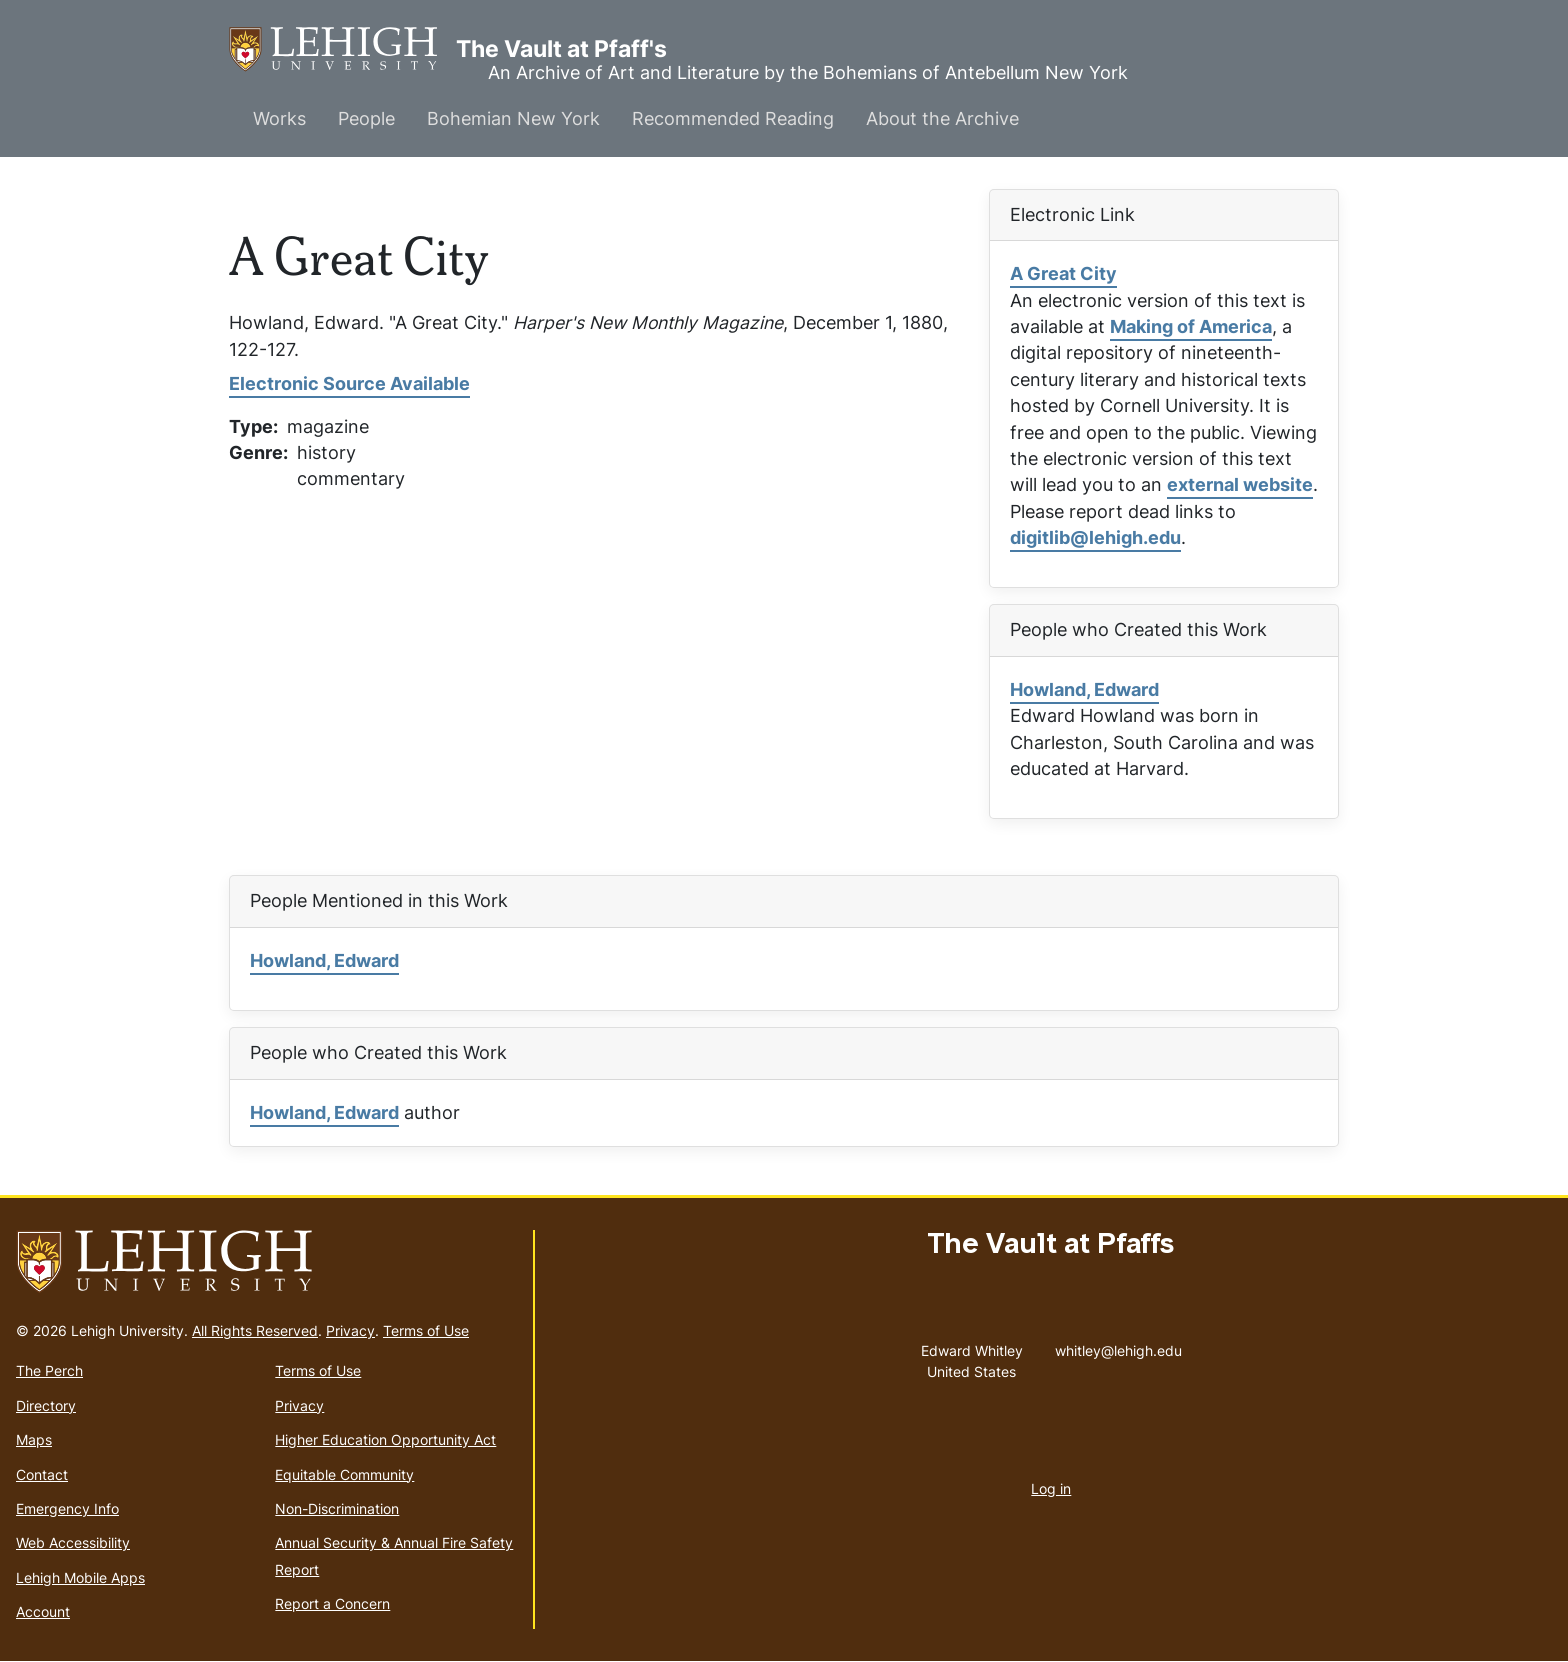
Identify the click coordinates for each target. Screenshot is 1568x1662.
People (366, 118)
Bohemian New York (513, 118)
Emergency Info (67, 1508)
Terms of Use (426, 1330)
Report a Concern (332, 1603)
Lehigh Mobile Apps (80, 1577)
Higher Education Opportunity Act (385, 1439)
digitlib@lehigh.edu (1095, 537)
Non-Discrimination (337, 1508)
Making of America (1191, 326)
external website (1240, 484)
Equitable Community (344, 1474)
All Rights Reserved (255, 1330)
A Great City (1063, 273)
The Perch (49, 1370)
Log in (1051, 1488)
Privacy (350, 1330)
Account (43, 1611)
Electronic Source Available (349, 383)
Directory (46, 1405)
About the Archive (942, 118)
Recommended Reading (733, 118)
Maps (34, 1439)
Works (279, 118)
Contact (42, 1474)
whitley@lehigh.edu (1118, 1346)
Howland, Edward (1084, 689)
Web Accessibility (73, 1542)
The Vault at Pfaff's (342, 49)
